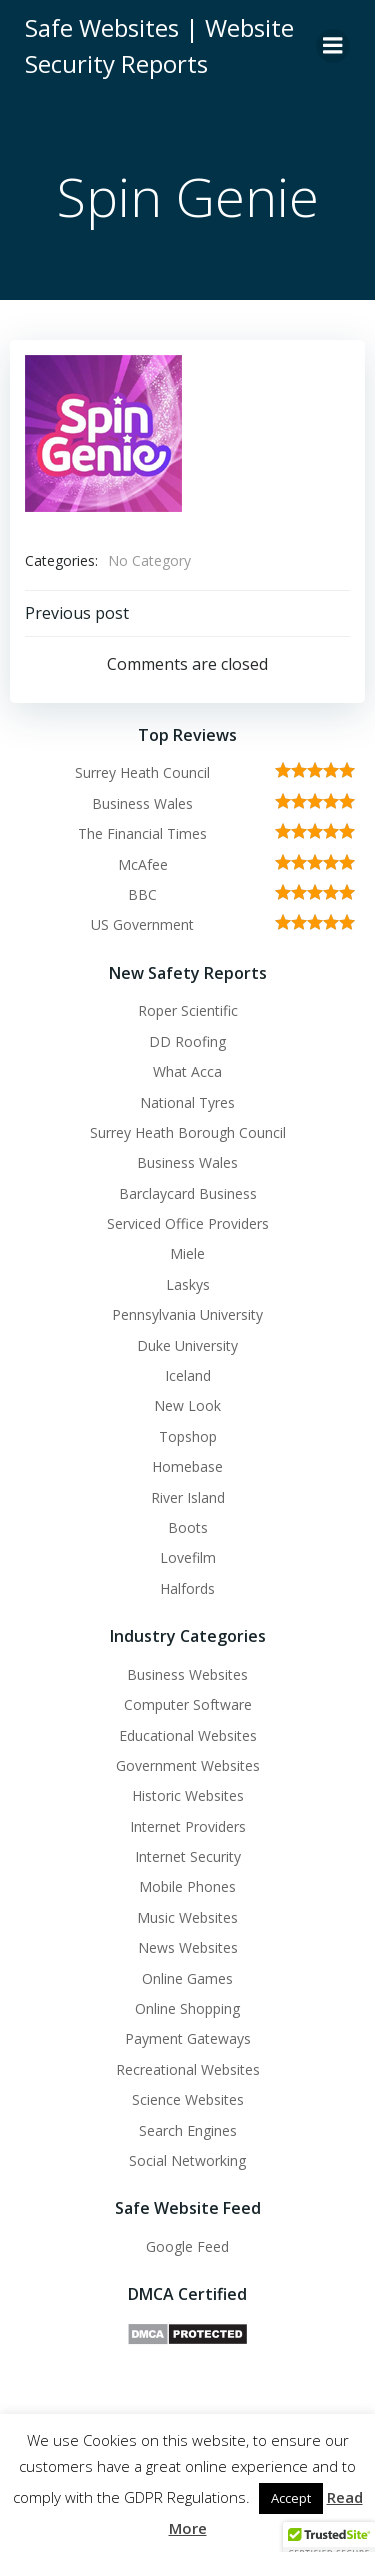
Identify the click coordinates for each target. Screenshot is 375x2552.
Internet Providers (188, 1826)
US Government (142, 924)
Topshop (188, 1436)
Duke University (187, 1345)
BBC (142, 894)
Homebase (187, 1466)
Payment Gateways (188, 2038)
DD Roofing (187, 1041)
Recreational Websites (188, 2069)
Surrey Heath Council (142, 772)
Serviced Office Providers (188, 1223)
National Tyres (187, 1102)
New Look (187, 1405)
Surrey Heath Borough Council (188, 1132)
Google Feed (187, 2246)
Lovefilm (188, 1557)
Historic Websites (188, 1795)
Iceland (188, 1375)
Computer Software (188, 1704)
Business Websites (187, 1674)
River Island (188, 1497)
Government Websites (188, 1765)
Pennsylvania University (187, 1314)
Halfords (187, 1588)
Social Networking (187, 2160)
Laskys (188, 1284)
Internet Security (188, 1856)
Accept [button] (291, 2498)
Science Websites (188, 2099)
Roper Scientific (188, 1010)
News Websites (188, 1947)
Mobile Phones (187, 1886)
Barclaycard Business (188, 1193)
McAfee (143, 864)
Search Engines (188, 2130)
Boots (188, 1527)
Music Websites (187, 1917)
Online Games (187, 1978)
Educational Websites (188, 1735)
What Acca (187, 1071)
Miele (187, 1253)
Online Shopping (187, 2008)
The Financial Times (142, 833)
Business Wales (142, 803)
